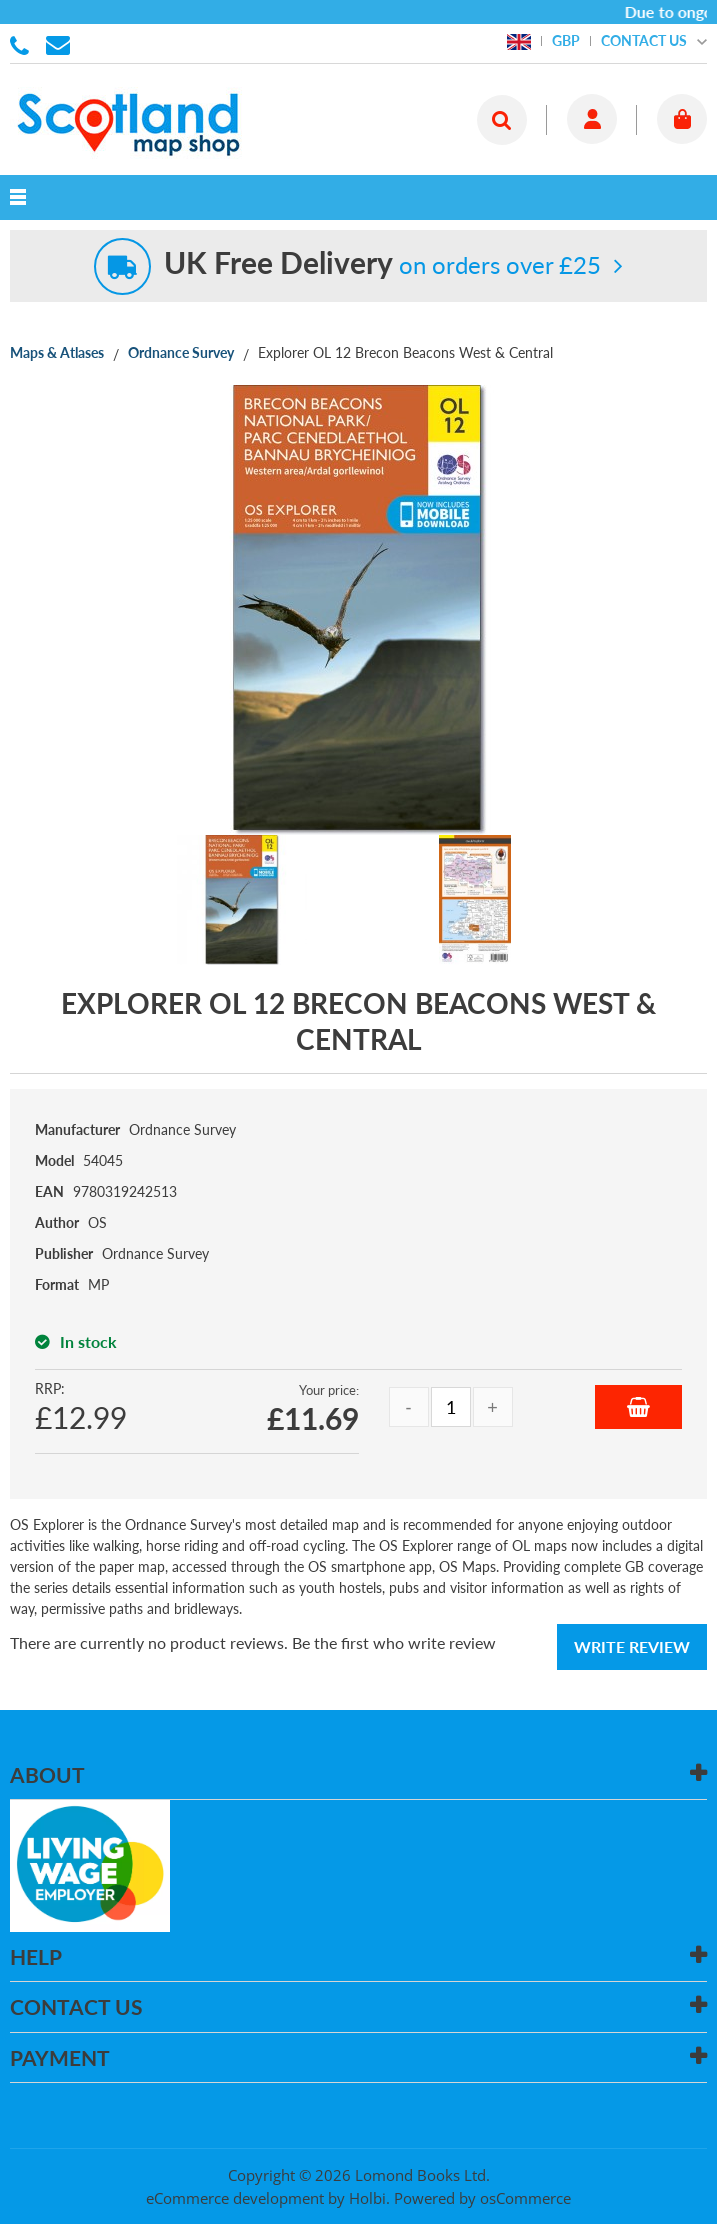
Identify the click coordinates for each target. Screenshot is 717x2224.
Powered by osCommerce (482, 2198)
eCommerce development (235, 2198)
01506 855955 (23, 44)
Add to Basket (638, 1407)
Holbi (367, 2198)
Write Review (632, 1646)
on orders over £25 (382, 264)
